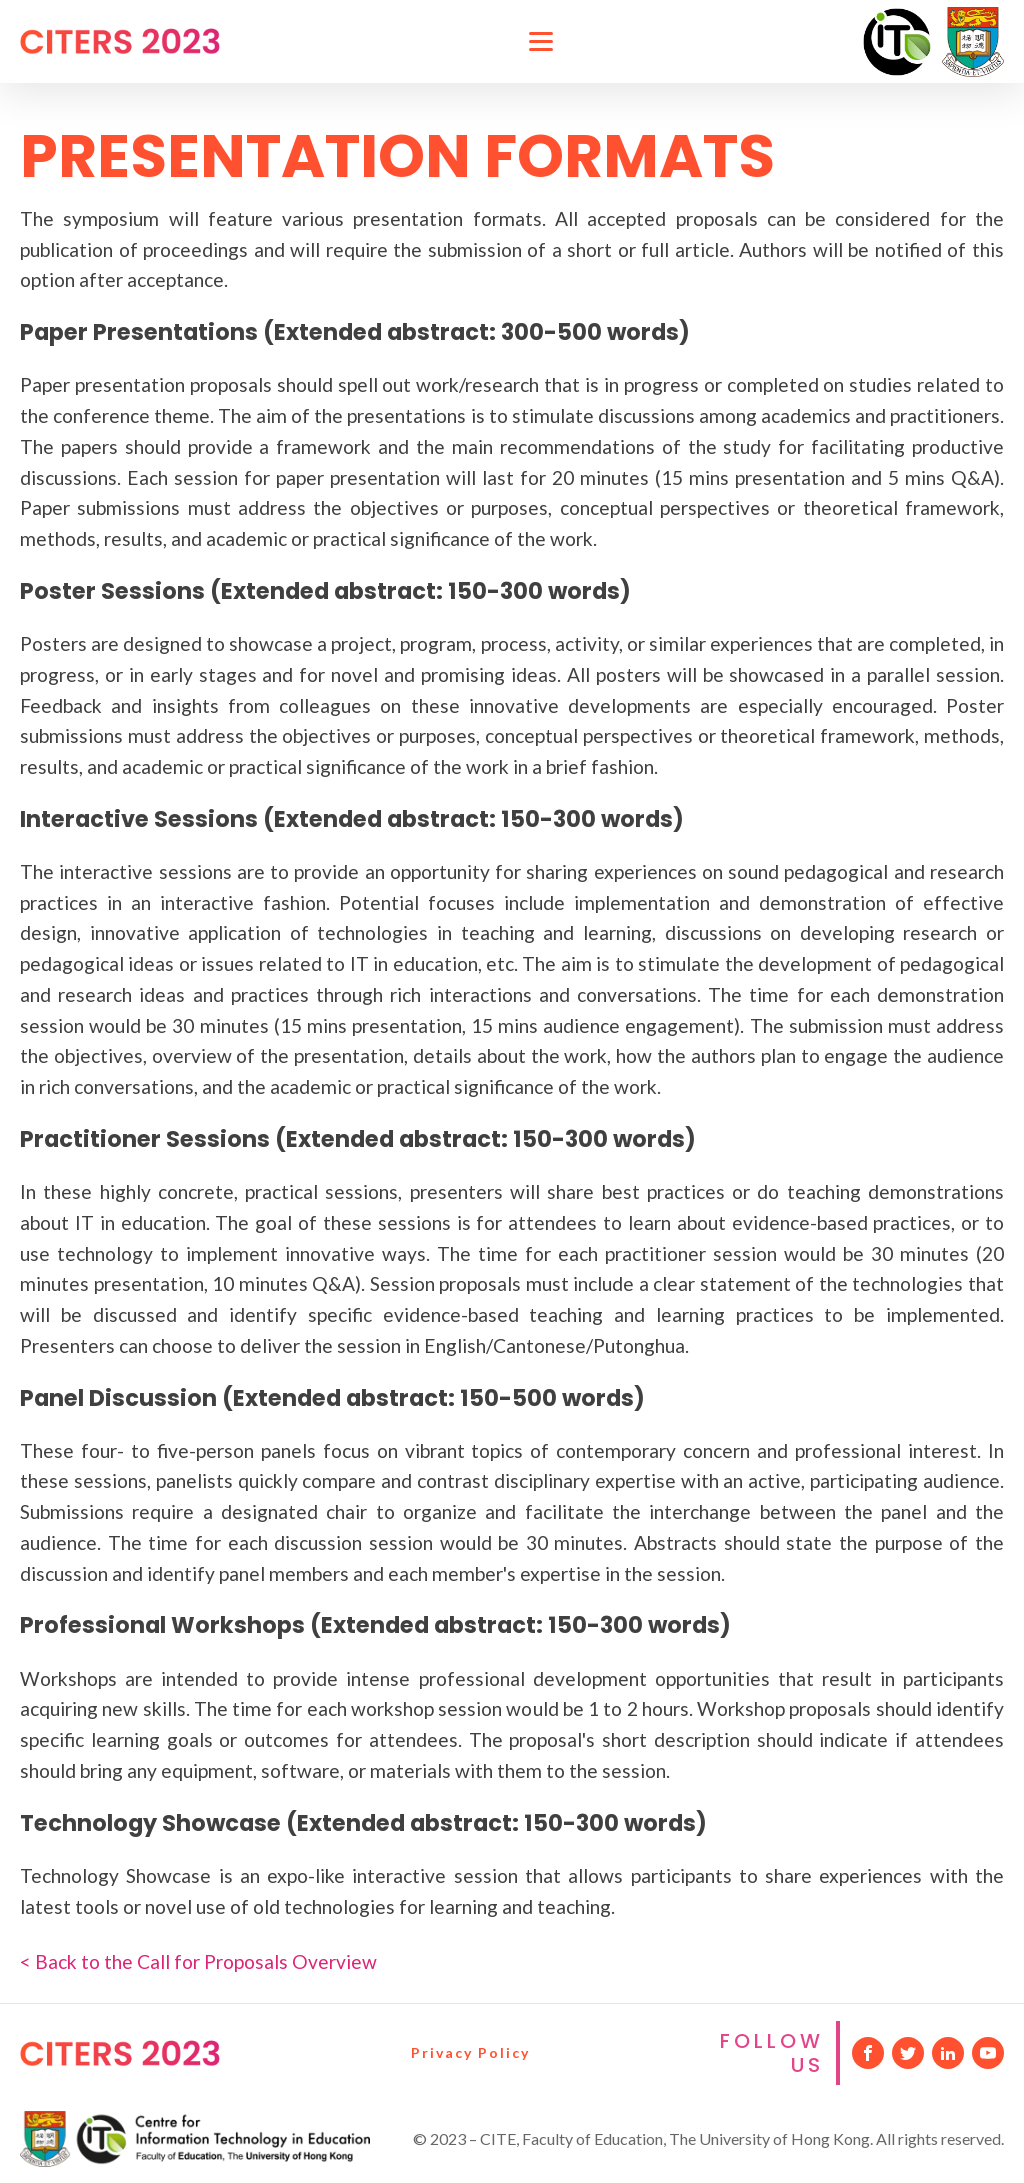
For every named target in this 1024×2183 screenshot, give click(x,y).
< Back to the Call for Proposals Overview (198, 1961)
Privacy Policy (470, 2052)
